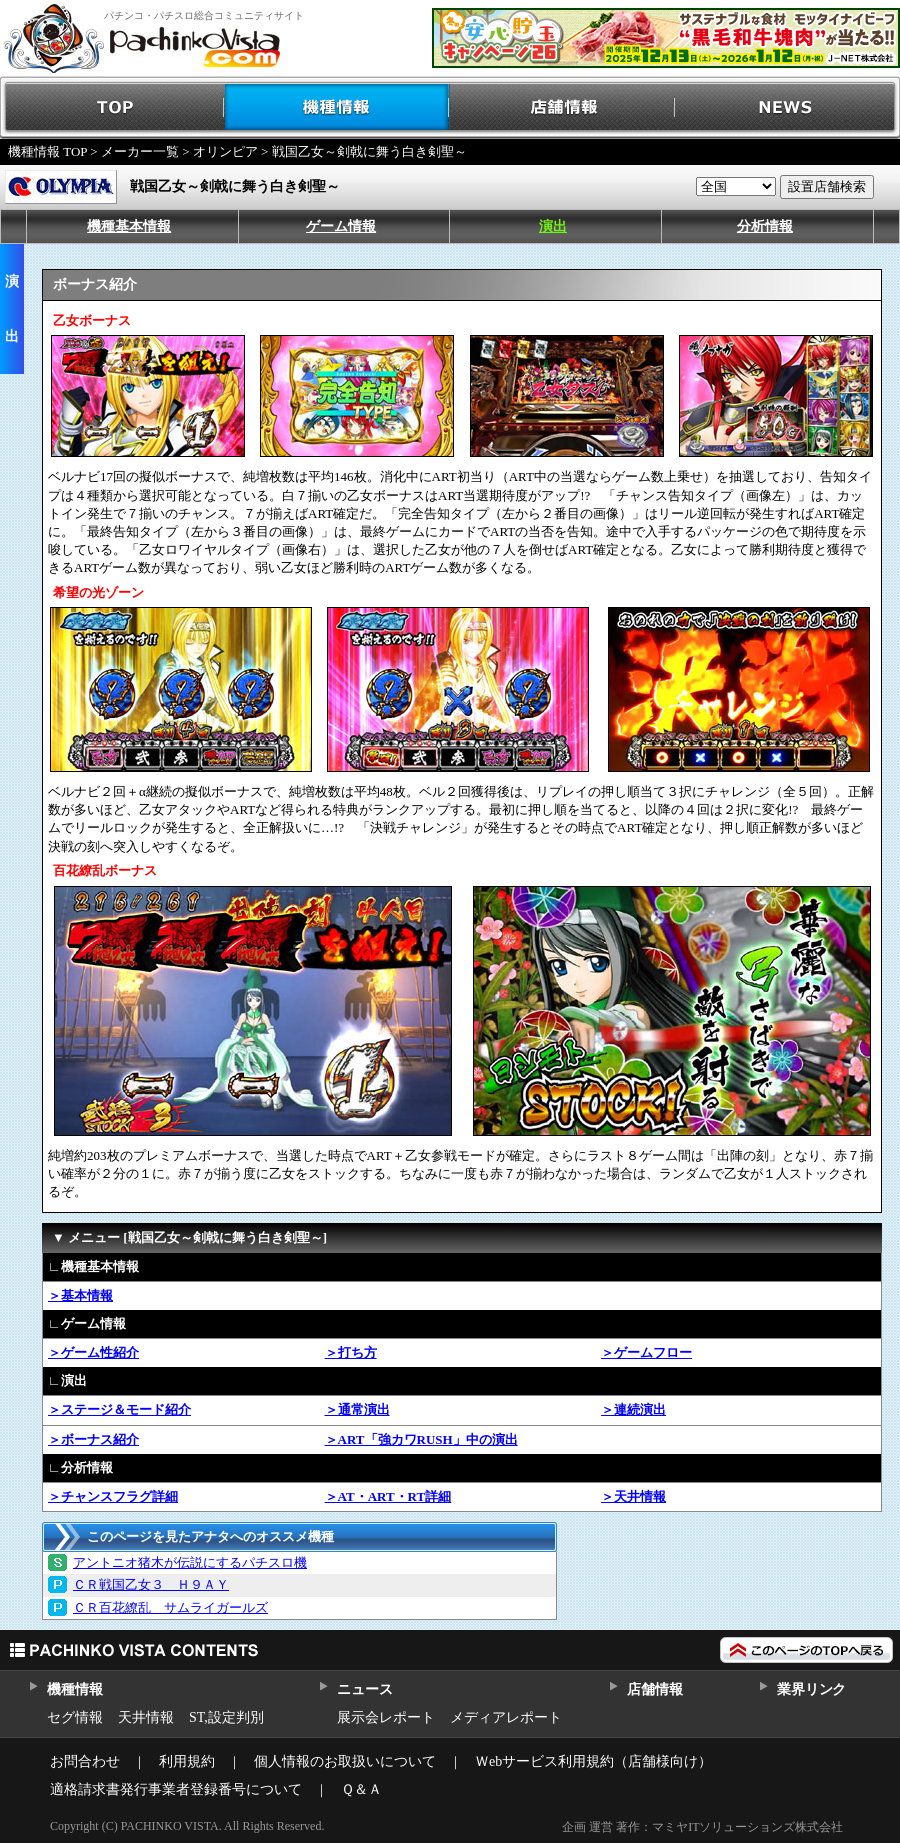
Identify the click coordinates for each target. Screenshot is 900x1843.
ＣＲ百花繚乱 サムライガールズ (170, 1607)
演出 (553, 226)
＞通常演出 (357, 1409)
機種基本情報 (129, 226)
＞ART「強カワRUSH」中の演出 (421, 1439)
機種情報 (337, 107)
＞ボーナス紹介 (93, 1439)
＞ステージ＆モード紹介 (119, 1409)
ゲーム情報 (341, 226)
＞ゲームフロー (646, 1352)
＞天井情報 (633, 1496)
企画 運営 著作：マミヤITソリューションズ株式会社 (702, 1827)
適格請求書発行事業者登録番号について (176, 1789)
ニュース (364, 1689)
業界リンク (811, 1689)
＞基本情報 (80, 1295)
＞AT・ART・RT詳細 (388, 1496)
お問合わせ (85, 1761)
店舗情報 (562, 107)
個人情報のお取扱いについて (345, 1761)
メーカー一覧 (140, 151)
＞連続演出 (633, 1409)
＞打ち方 (351, 1352)
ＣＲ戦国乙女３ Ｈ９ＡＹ (151, 1584)
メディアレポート (506, 1717)
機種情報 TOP (47, 151)
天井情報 (146, 1717)
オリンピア (225, 151)
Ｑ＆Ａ (361, 1789)
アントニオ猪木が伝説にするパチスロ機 (190, 1562)
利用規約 (187, 1761)
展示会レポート (386, 1717)
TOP (112, 107)
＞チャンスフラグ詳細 (113, 1496)
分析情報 (765, 226)
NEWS (787, 107)
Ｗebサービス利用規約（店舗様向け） (593, 1761)
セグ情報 (75, 1717)
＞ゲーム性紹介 (93, 1352)
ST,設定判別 (226, 1717)
